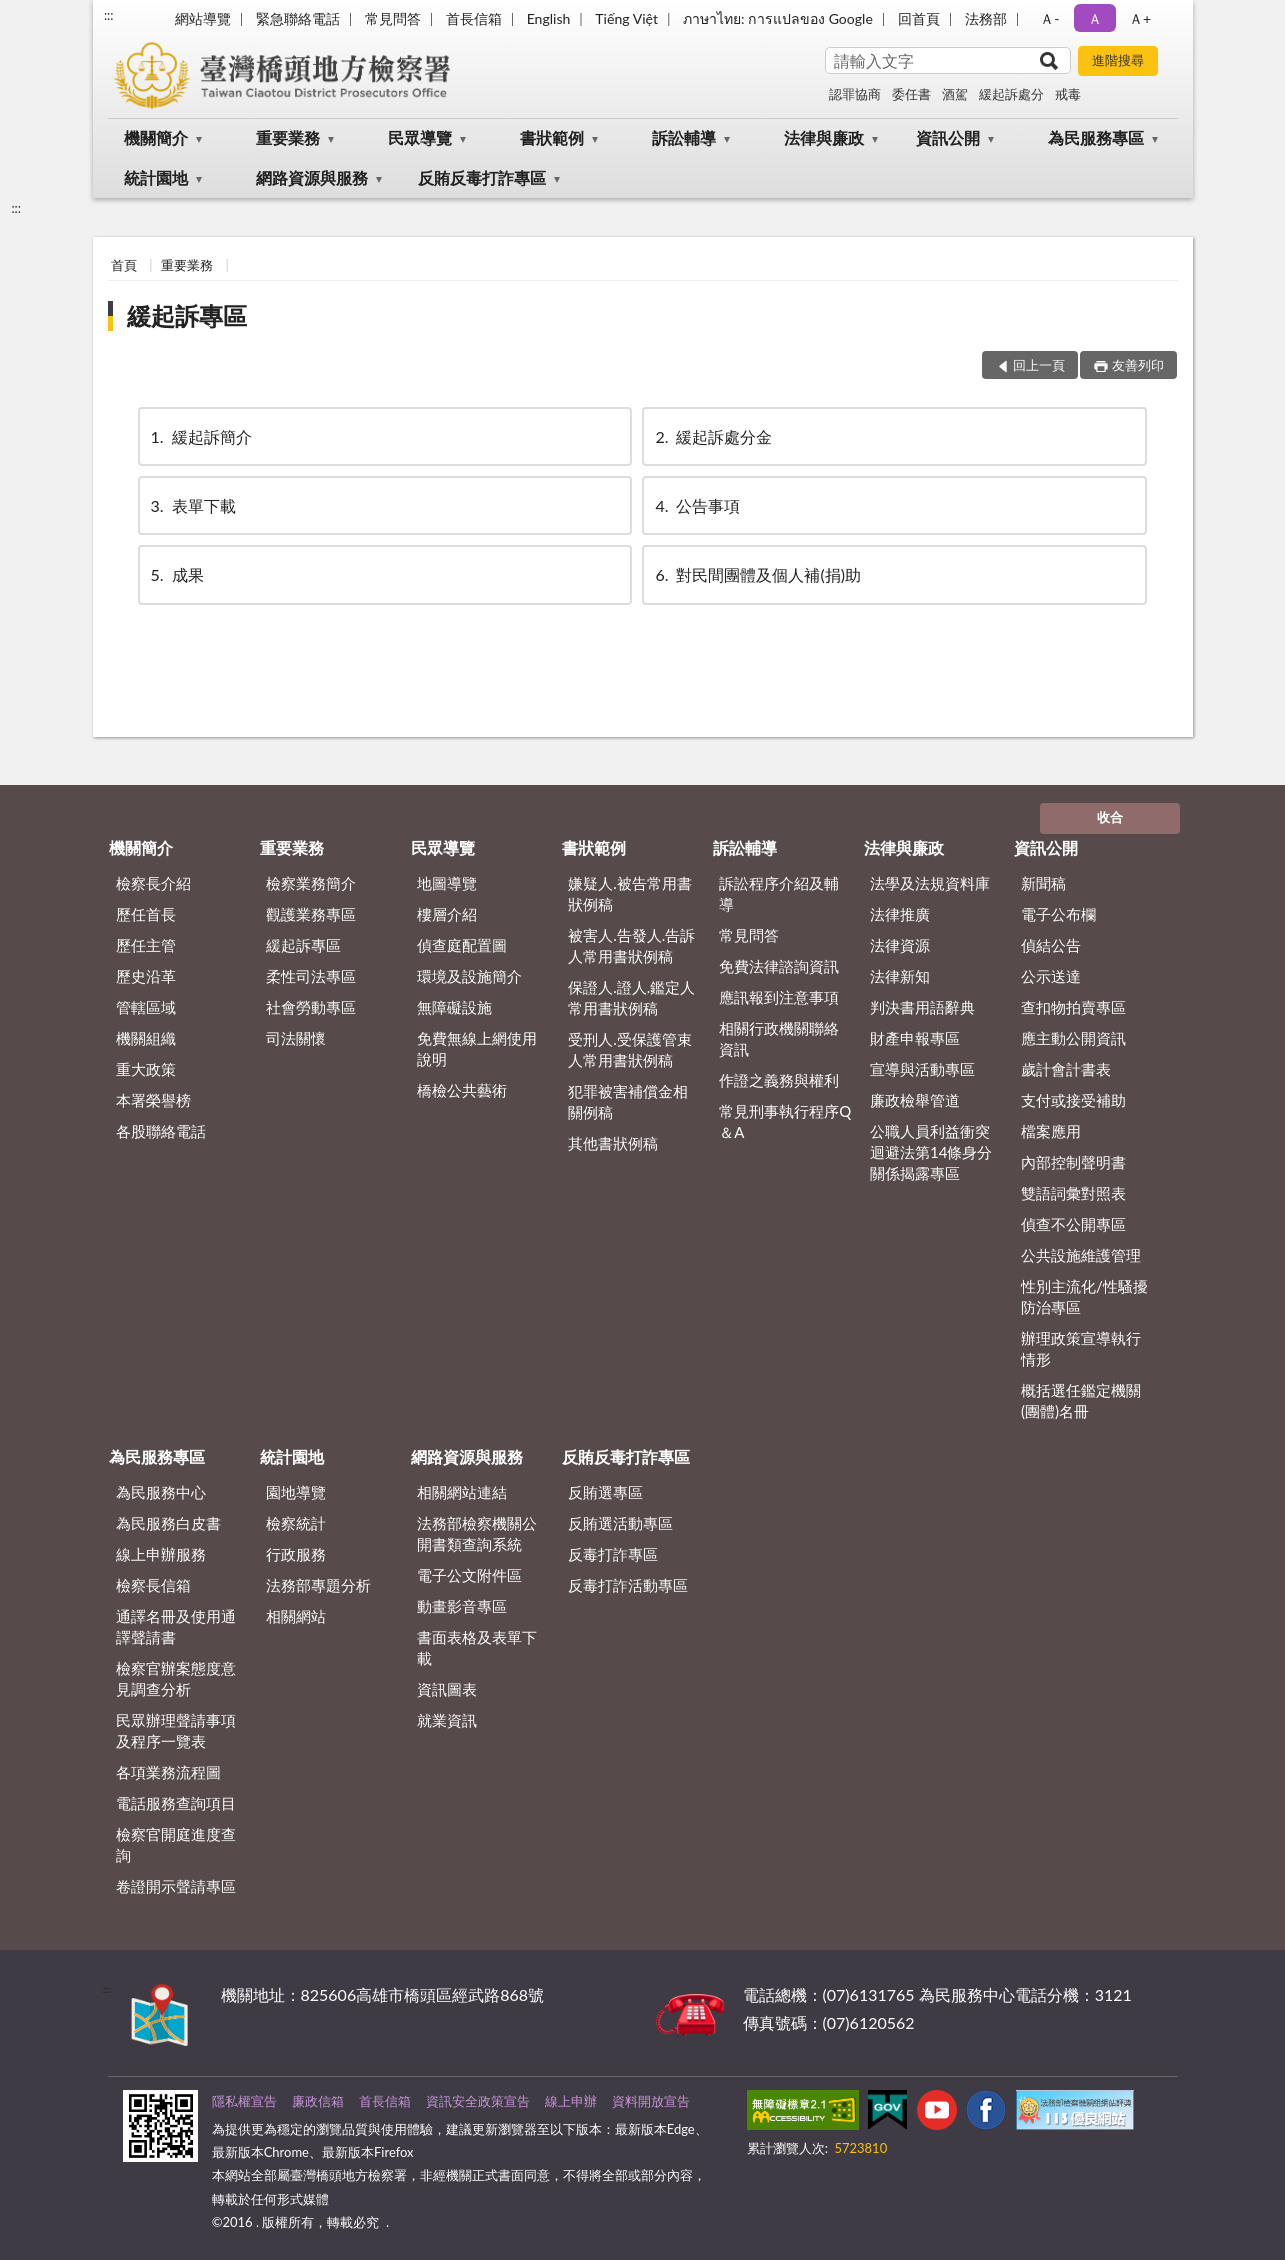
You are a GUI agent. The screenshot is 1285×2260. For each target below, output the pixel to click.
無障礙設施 (454, 1007)
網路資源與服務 (312, 177)
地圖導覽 (447, 883)
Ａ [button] (1095, 18)
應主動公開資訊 (1073, 1038)
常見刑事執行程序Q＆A (785, 1121)
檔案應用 (1051, 1131)
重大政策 (146, 1069)
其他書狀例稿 (613, 1143)
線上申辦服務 (161, 1554)
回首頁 (919, 18)
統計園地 (156, 177)
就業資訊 (447, 1720)
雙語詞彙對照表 (1073, 1193)
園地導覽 (296, 1492)
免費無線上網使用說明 (477, 1048)
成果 (176, 574)
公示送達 (1051, 976)
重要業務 (288, 137)
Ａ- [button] (1049, 18)
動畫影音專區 (462, 1606)
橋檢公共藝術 (462, 1090)
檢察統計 (296, 1523)
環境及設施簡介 (469, 976)
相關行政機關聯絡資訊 (779, 1038)
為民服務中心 (161, 1492)
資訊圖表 (447, 1689)
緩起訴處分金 (712, 436)
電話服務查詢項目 (176, 1803)
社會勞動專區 (311, 1007)
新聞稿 (1043, 883)
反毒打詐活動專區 (628, 1585)
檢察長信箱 (153, 1585)
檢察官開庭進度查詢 (176, 1844)
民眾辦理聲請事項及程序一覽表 (176, 1730)
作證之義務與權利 (779, 1080)
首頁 (124, 265)
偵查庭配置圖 (462, 945)
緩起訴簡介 (200, 436)
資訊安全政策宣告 (478, 2101)
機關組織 (146, 1038)
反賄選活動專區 (620, 1523)
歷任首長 (146, 914)
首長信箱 (474, 18)
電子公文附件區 (469, 1575)
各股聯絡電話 (161, 1131)
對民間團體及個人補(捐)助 (756, 574)
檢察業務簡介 (311, 883)
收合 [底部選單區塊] (1110, 817)
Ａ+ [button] (1140, 18)
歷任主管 (146, 945)
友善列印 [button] (1138, 365)
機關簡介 (156, 137)
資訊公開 (948, 137)
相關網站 (296, 1616)
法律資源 (900, 945)
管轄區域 (146, 1007)
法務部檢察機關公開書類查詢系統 (477, 1533)
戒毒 (1068, 94)
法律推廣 (900, 914)
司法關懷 (296, 1038)
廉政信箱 (318, 2101)
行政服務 (296, 1554)
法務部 (986, 18)
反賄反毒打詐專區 (482, 177)
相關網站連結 (462, 1492)
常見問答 (393, 18)
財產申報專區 (915, 1038)
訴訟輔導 (684, 137)
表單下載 (192, 505)
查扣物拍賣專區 (1073, 1007)
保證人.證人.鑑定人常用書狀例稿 (631, 997)
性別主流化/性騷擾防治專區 (1084, 1296)
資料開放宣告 (651, 2101)
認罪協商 (855, 94)
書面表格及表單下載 (477, 1647)
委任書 (911, 94)
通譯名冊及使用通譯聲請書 (176, 1626)
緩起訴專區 (187, 315)
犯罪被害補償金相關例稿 (628, 1101)
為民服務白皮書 (168, 1523)
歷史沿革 (146, 976)
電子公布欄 (1058, 914)
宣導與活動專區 (922, 1069)
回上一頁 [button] (1039, 365)
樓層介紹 (447, 914)
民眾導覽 (420, 137)
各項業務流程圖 (168, 1772)
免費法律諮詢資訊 (779, 966)
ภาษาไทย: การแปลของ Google (778, 18)
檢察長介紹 (153, 883)
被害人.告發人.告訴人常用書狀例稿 (631, 945)
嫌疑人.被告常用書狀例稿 (630, 893)
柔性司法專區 (311, 976)
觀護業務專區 (311, 914)
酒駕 (955, 94)
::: (109, 15)
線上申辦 (571, 2101)
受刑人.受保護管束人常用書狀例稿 (630, 1049)
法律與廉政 (824, 137)
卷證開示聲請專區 (176, 1886)
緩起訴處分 (1011, 94)
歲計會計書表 (1066, 1069)
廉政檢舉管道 (915, 1100)
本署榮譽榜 (153, 1100)
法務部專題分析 (318, 1585)
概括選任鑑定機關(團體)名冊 (1081, 1400)
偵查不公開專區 (1073, 1224)
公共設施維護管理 (1081, 1255)
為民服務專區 (1096, 137)
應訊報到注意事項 (779, 997)
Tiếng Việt (626, 18)
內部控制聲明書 (1073, 1162)
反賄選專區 (605, 1492)
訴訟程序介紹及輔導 (779, 893)
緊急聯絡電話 (298, 18)
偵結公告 (1051, 945)
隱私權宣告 (244, 2101)
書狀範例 (552, 137)
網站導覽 (203, 18)
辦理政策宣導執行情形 (1081, 1348)
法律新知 (900, 976)
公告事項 (696, 505)
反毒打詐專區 (613, 1554)
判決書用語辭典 (922, 1007)
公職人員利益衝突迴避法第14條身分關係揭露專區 (931, 1152)
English (549, 18)
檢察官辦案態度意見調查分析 (176, 1678)
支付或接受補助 (1073, 1100)
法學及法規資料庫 (930, 883)
